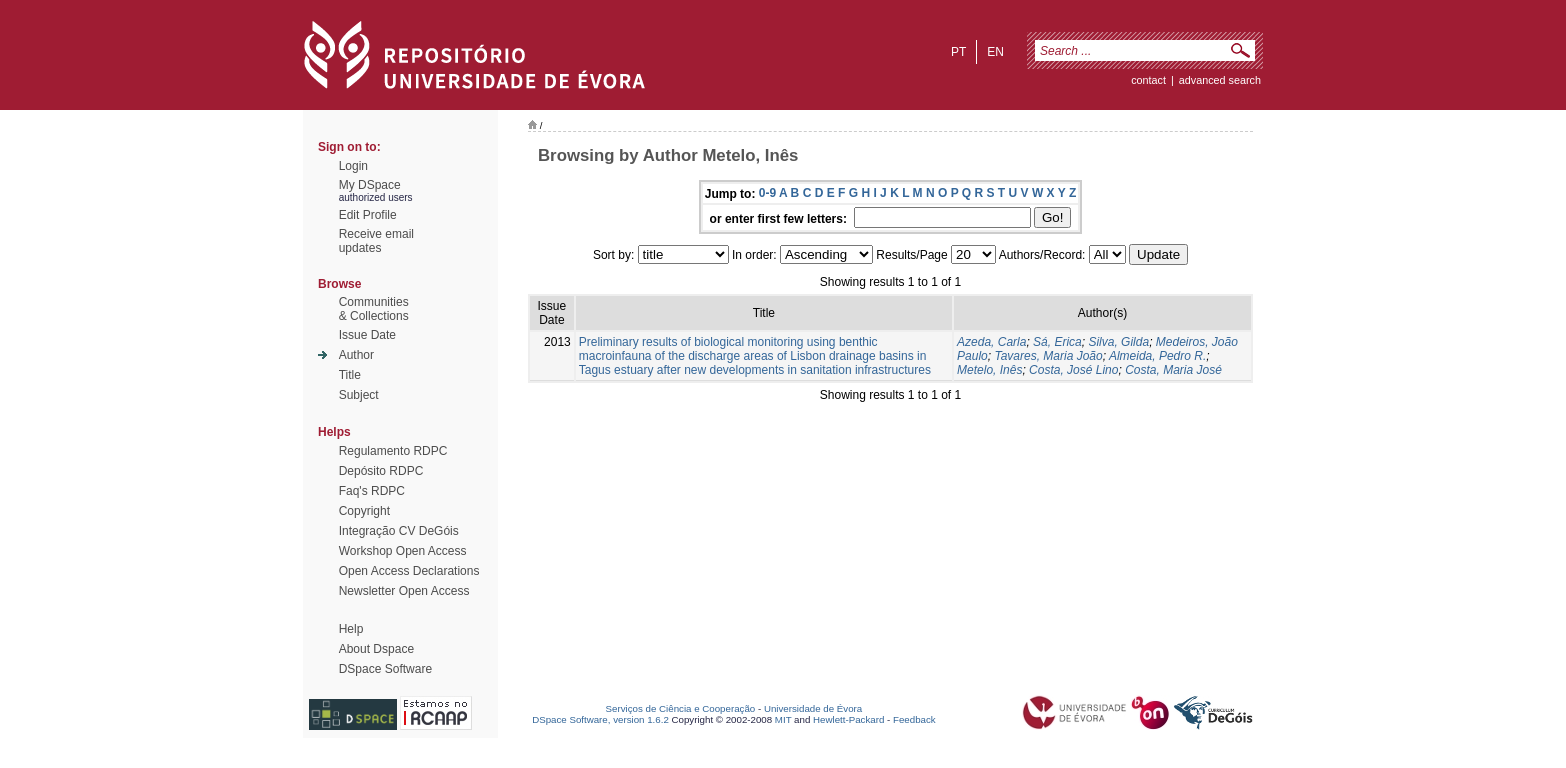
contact (1148, 80)
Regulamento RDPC (393, 451)
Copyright (364, 511)
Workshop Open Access (403, 551)
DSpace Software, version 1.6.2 (600, 719)
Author (356, 355)
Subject (359, 395)
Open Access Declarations (409, 571)
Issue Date (367, 335)
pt (958, 52)
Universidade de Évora (813, 708)
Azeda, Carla (991, 342)
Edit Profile (368, 215)
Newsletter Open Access (404, 591)
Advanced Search (1220, 80)
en (995, 52)
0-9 (767, 193)
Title (350, 375)
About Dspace (376, 649)
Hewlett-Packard (848, 719)
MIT (783, 719)
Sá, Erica (1057, 342)
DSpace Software (385, 669)
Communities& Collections (374, 309)
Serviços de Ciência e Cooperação (681, 708)
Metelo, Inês (989, 370)
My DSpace (370, 185)
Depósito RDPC (381, 471)
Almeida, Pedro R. (1157, 356)
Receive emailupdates (376, 241)
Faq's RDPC (372, 491)
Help (351, 629)
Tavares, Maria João (1048, 356)
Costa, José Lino (1073, 370)
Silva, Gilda (1118, 342)
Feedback (914, 719)
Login (353, 166)
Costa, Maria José (1173, 370)
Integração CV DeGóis (399, 531)
